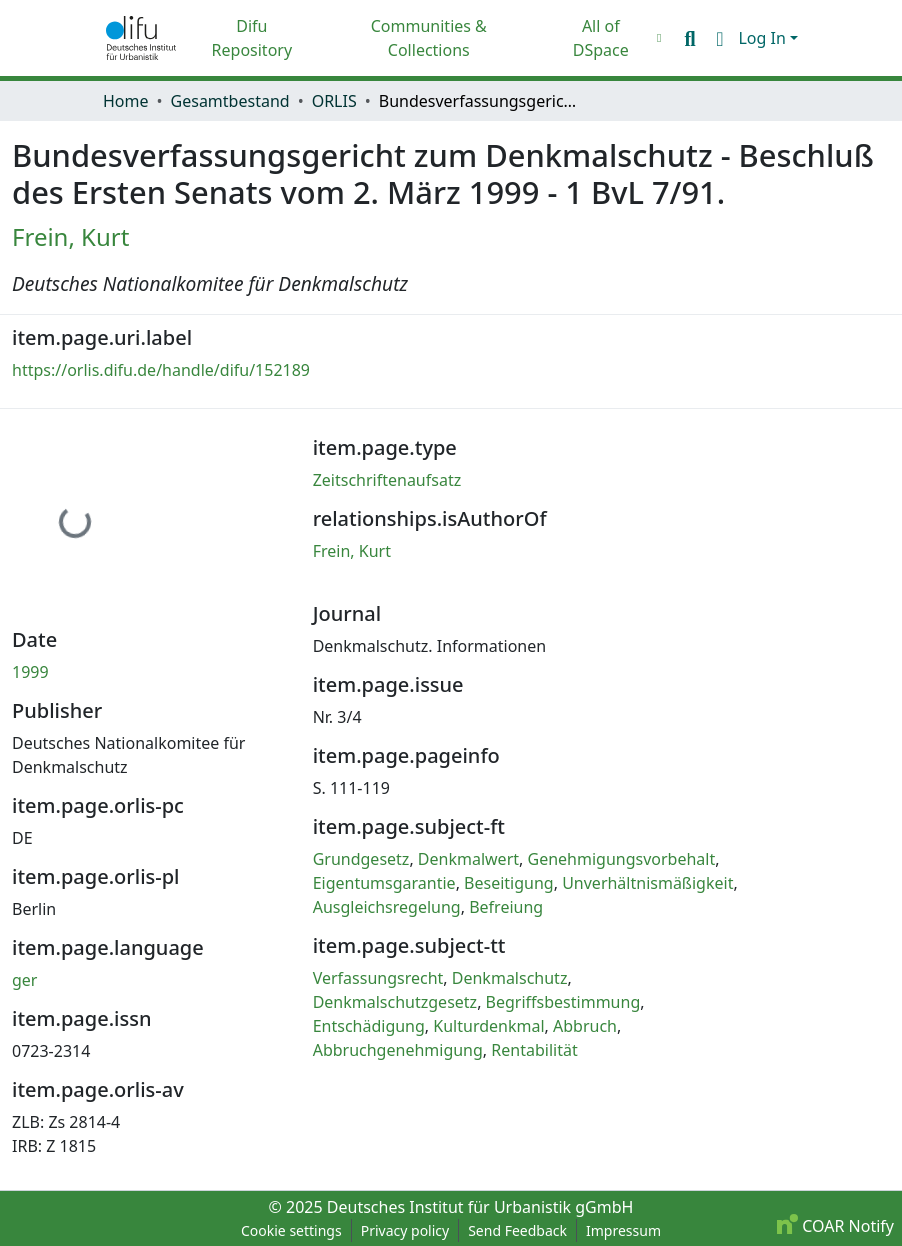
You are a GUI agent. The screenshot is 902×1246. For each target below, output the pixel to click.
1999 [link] (30, 672)
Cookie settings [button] (291, 1230)
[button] (141, 38)
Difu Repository (252, 38)
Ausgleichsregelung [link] (387, 907)
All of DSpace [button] (601, 38)
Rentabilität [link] (534, 1050)
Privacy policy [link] (405, 1230)
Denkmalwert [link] (468, 859)
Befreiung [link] (506, 907)
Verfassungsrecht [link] (378, 978)
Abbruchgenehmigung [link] (398, 1050)
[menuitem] (605, 38)
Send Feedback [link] (517, 1230)
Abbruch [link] (585, 1026)
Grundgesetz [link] (361, 859)
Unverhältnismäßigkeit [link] (647, 883)
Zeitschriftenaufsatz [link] (387, 480)
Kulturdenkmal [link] (488, 1026)
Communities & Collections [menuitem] (429, 38)
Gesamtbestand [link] (230, 101)
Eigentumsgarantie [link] (384, 883)
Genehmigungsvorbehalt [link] (621, 859)
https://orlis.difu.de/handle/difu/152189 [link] (161, 370)
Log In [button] (764, 38)
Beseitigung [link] (509, 883)
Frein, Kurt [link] (70, 236)
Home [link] (126, 101)
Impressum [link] (623, 1230)
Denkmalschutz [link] (510, 978)
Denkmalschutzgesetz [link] (395, 1002)
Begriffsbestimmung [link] (563, 1002)
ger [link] (24, 980)
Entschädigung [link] (369, 1026)
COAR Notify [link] (835, 1226)
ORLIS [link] (334, 101)
